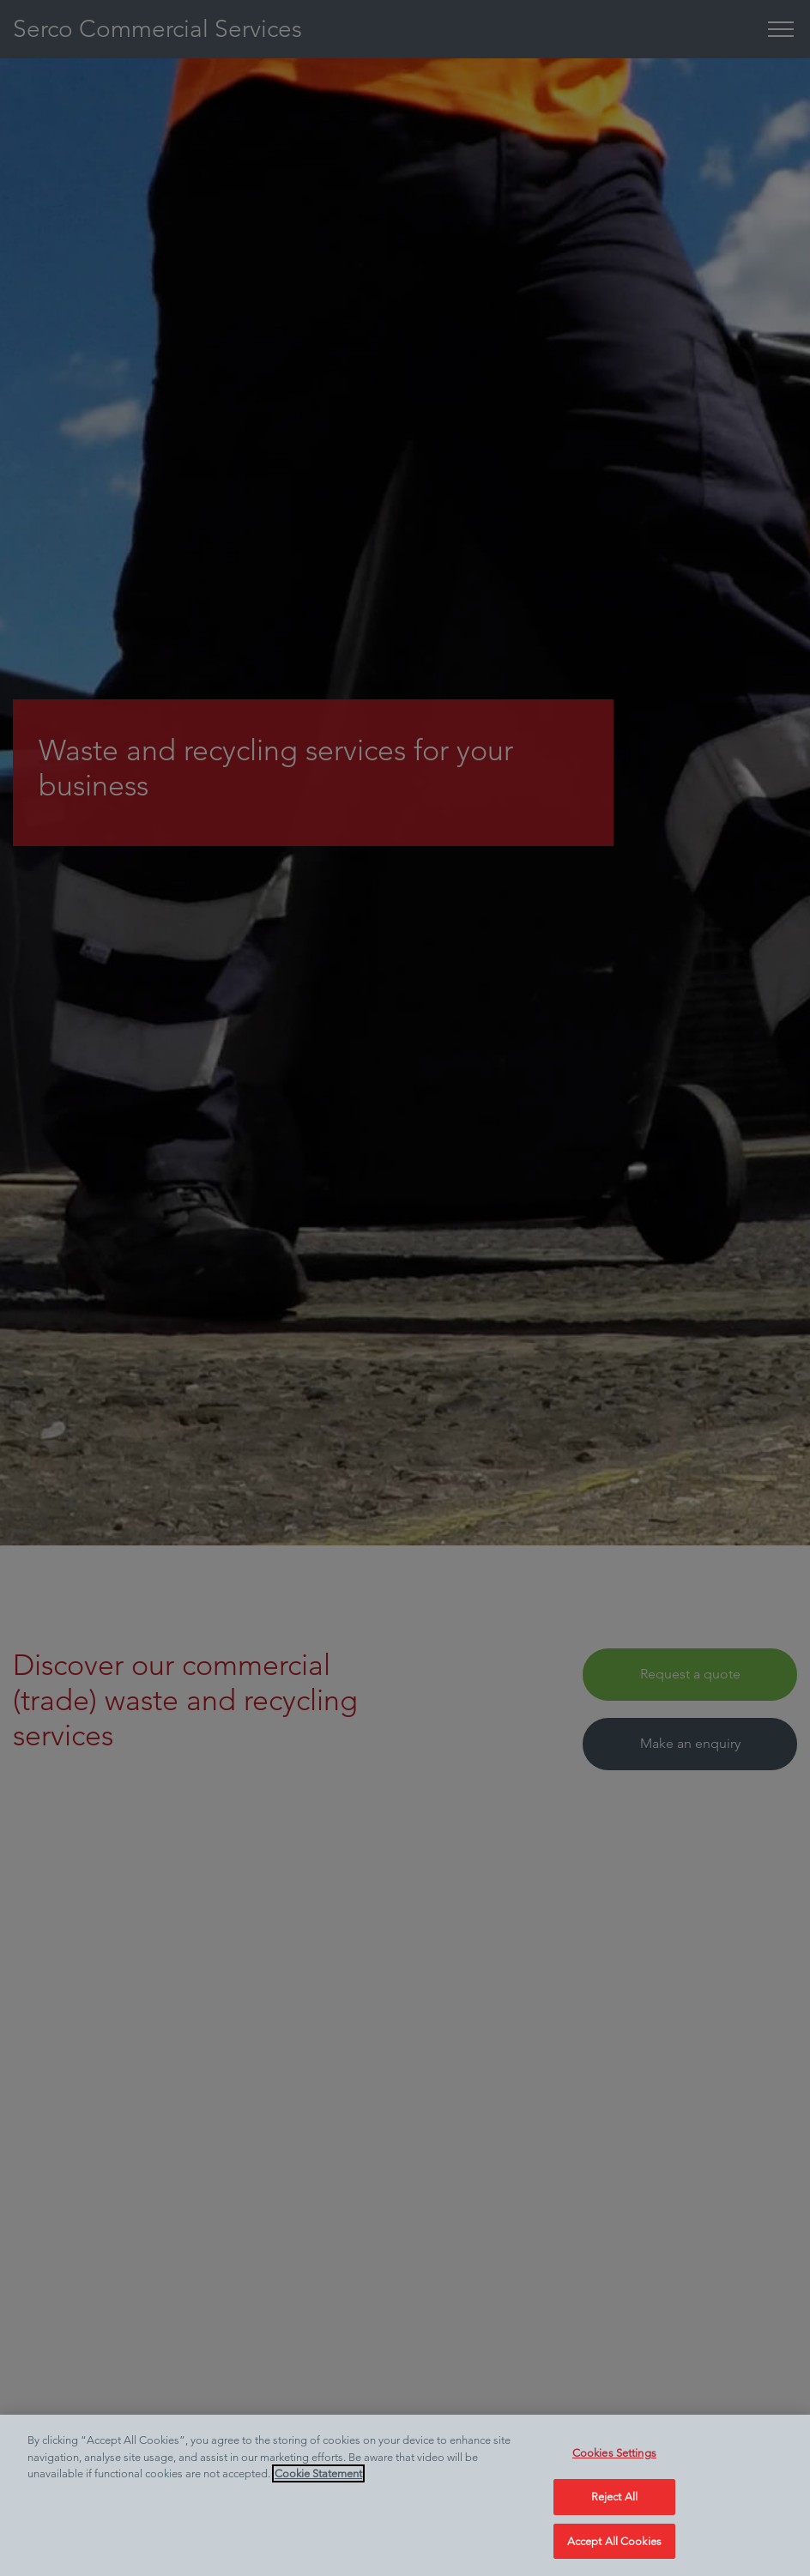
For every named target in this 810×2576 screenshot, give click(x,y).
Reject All (614, 2509)
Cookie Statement (318, 2487)
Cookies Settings (614, 2466)
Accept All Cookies (614, 2554)
